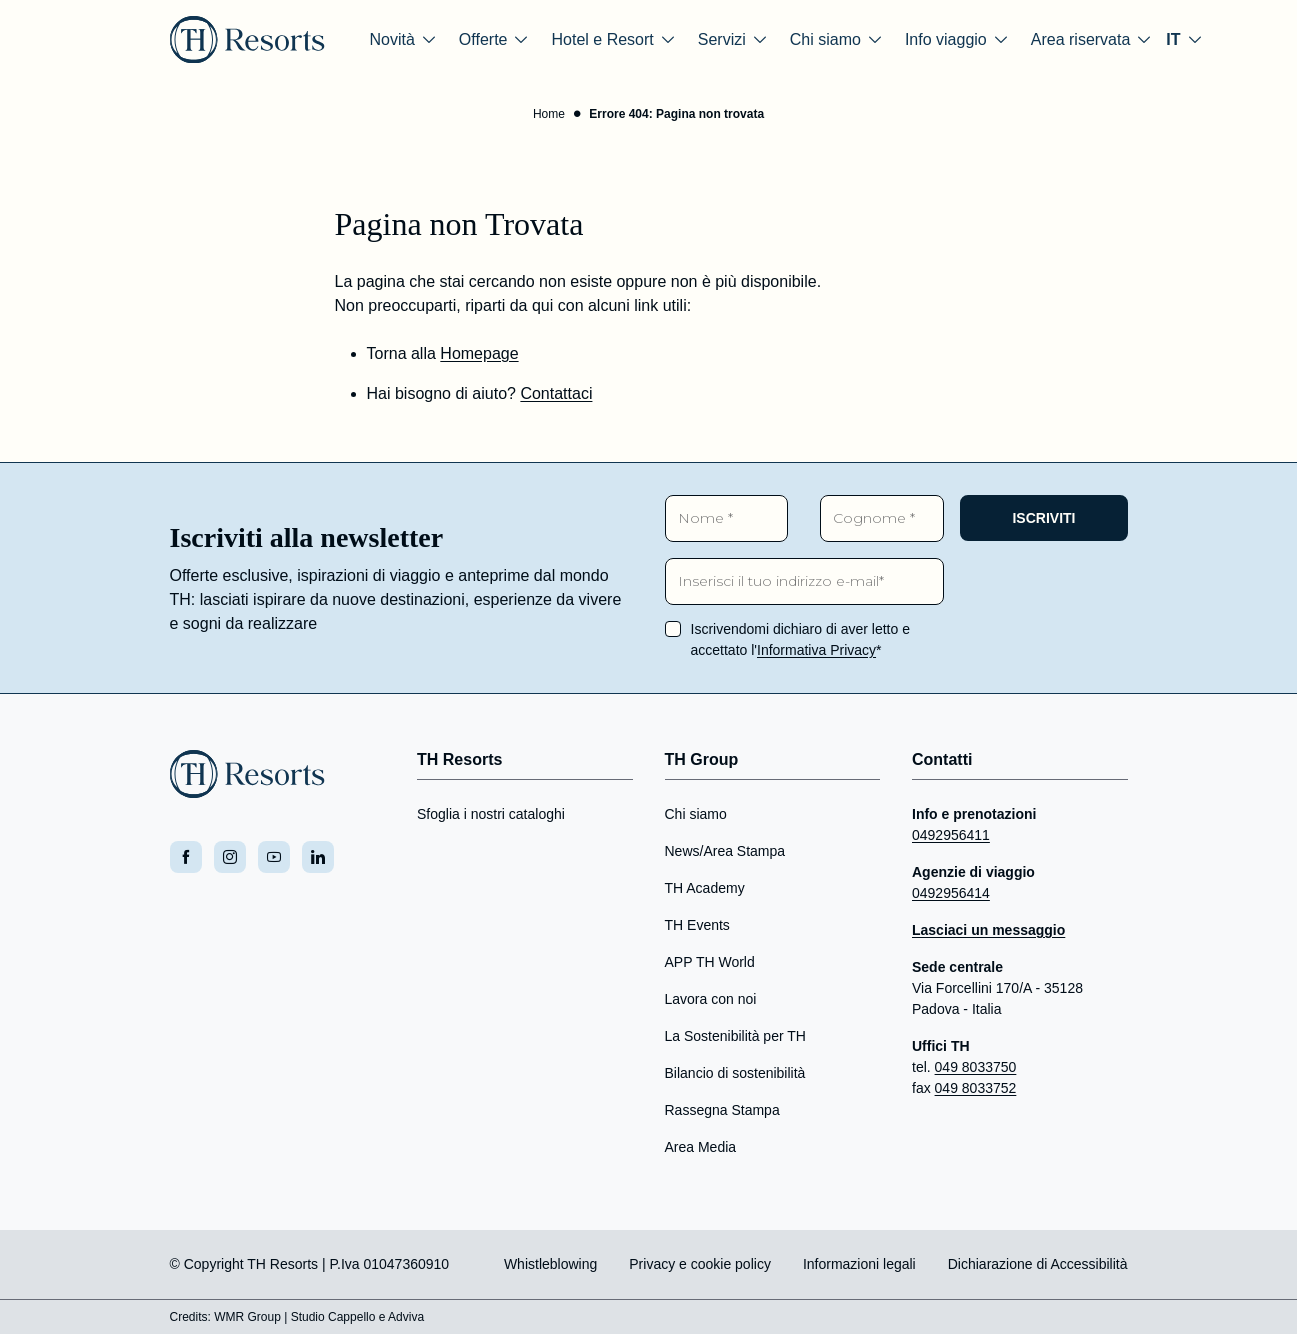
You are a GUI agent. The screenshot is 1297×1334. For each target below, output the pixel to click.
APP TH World (710, 962)
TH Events (697, 925)
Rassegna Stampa (722, 1110)
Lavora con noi (711, 999)
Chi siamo (696, 814)
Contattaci (556, 393)
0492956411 (951, 835)
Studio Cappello (333, 1317)
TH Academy (705, 888)
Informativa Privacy (816, 650)
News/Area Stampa (725, 851)
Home (549, 114)
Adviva (406, 1317)
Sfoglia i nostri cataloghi (491, 814)
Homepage (479, 353)
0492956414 (951, 893)
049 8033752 (976, 1088)
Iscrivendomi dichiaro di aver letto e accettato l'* (800, 639)
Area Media (701, 1147)
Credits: (190, 1317)
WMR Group (247, 1317)
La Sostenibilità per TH (735, 1036)
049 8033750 (976, 1067)
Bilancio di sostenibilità (735, 1073)
